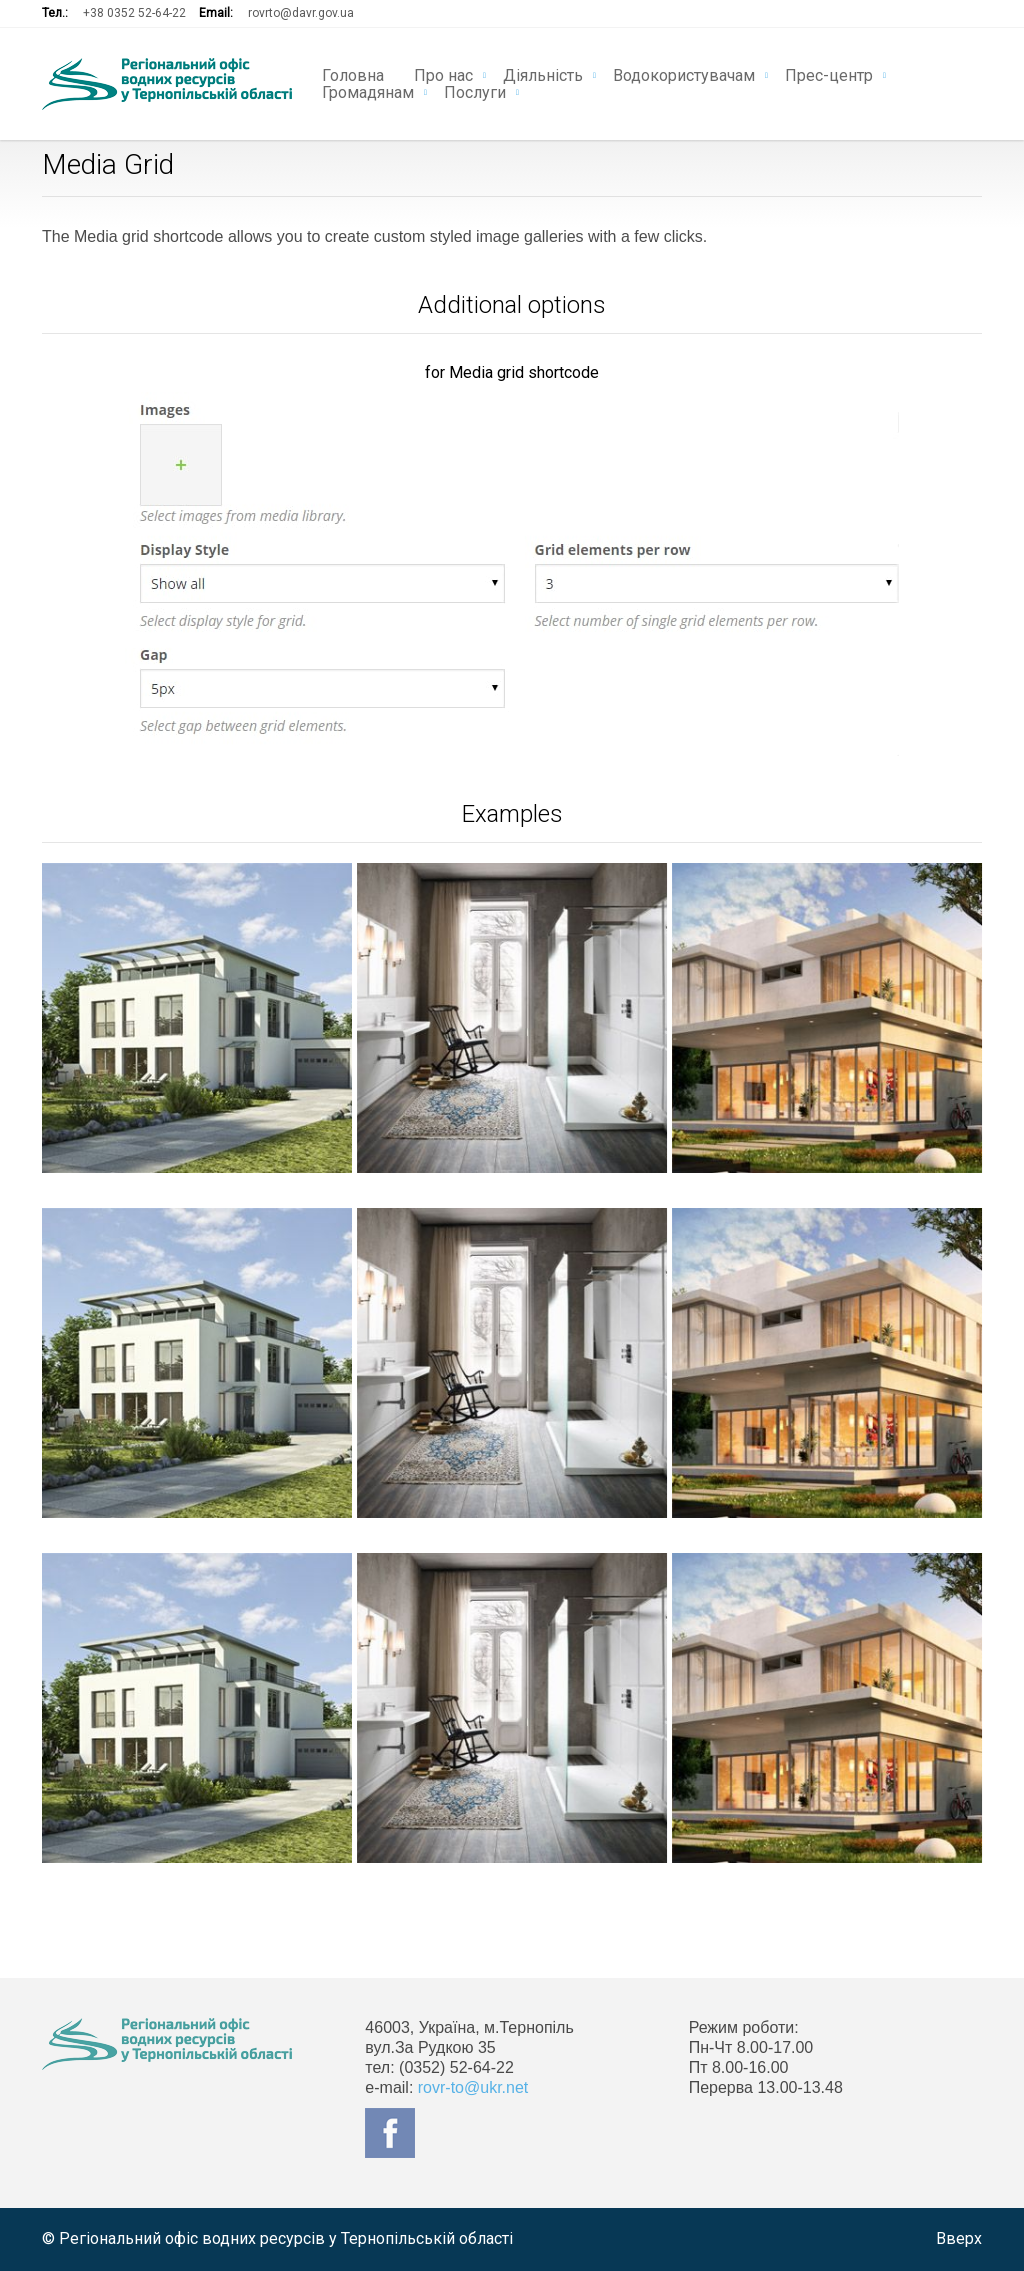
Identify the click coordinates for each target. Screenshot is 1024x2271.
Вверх (959, 2238)
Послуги (475, 91)
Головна (353, 74)
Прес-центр (829, 74)
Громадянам (368, 91)
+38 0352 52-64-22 (134, 13)
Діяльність (543, 74)
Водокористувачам (684, 74)
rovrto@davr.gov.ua (301, 13)
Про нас (443, 74)
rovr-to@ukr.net (473, 2087)
